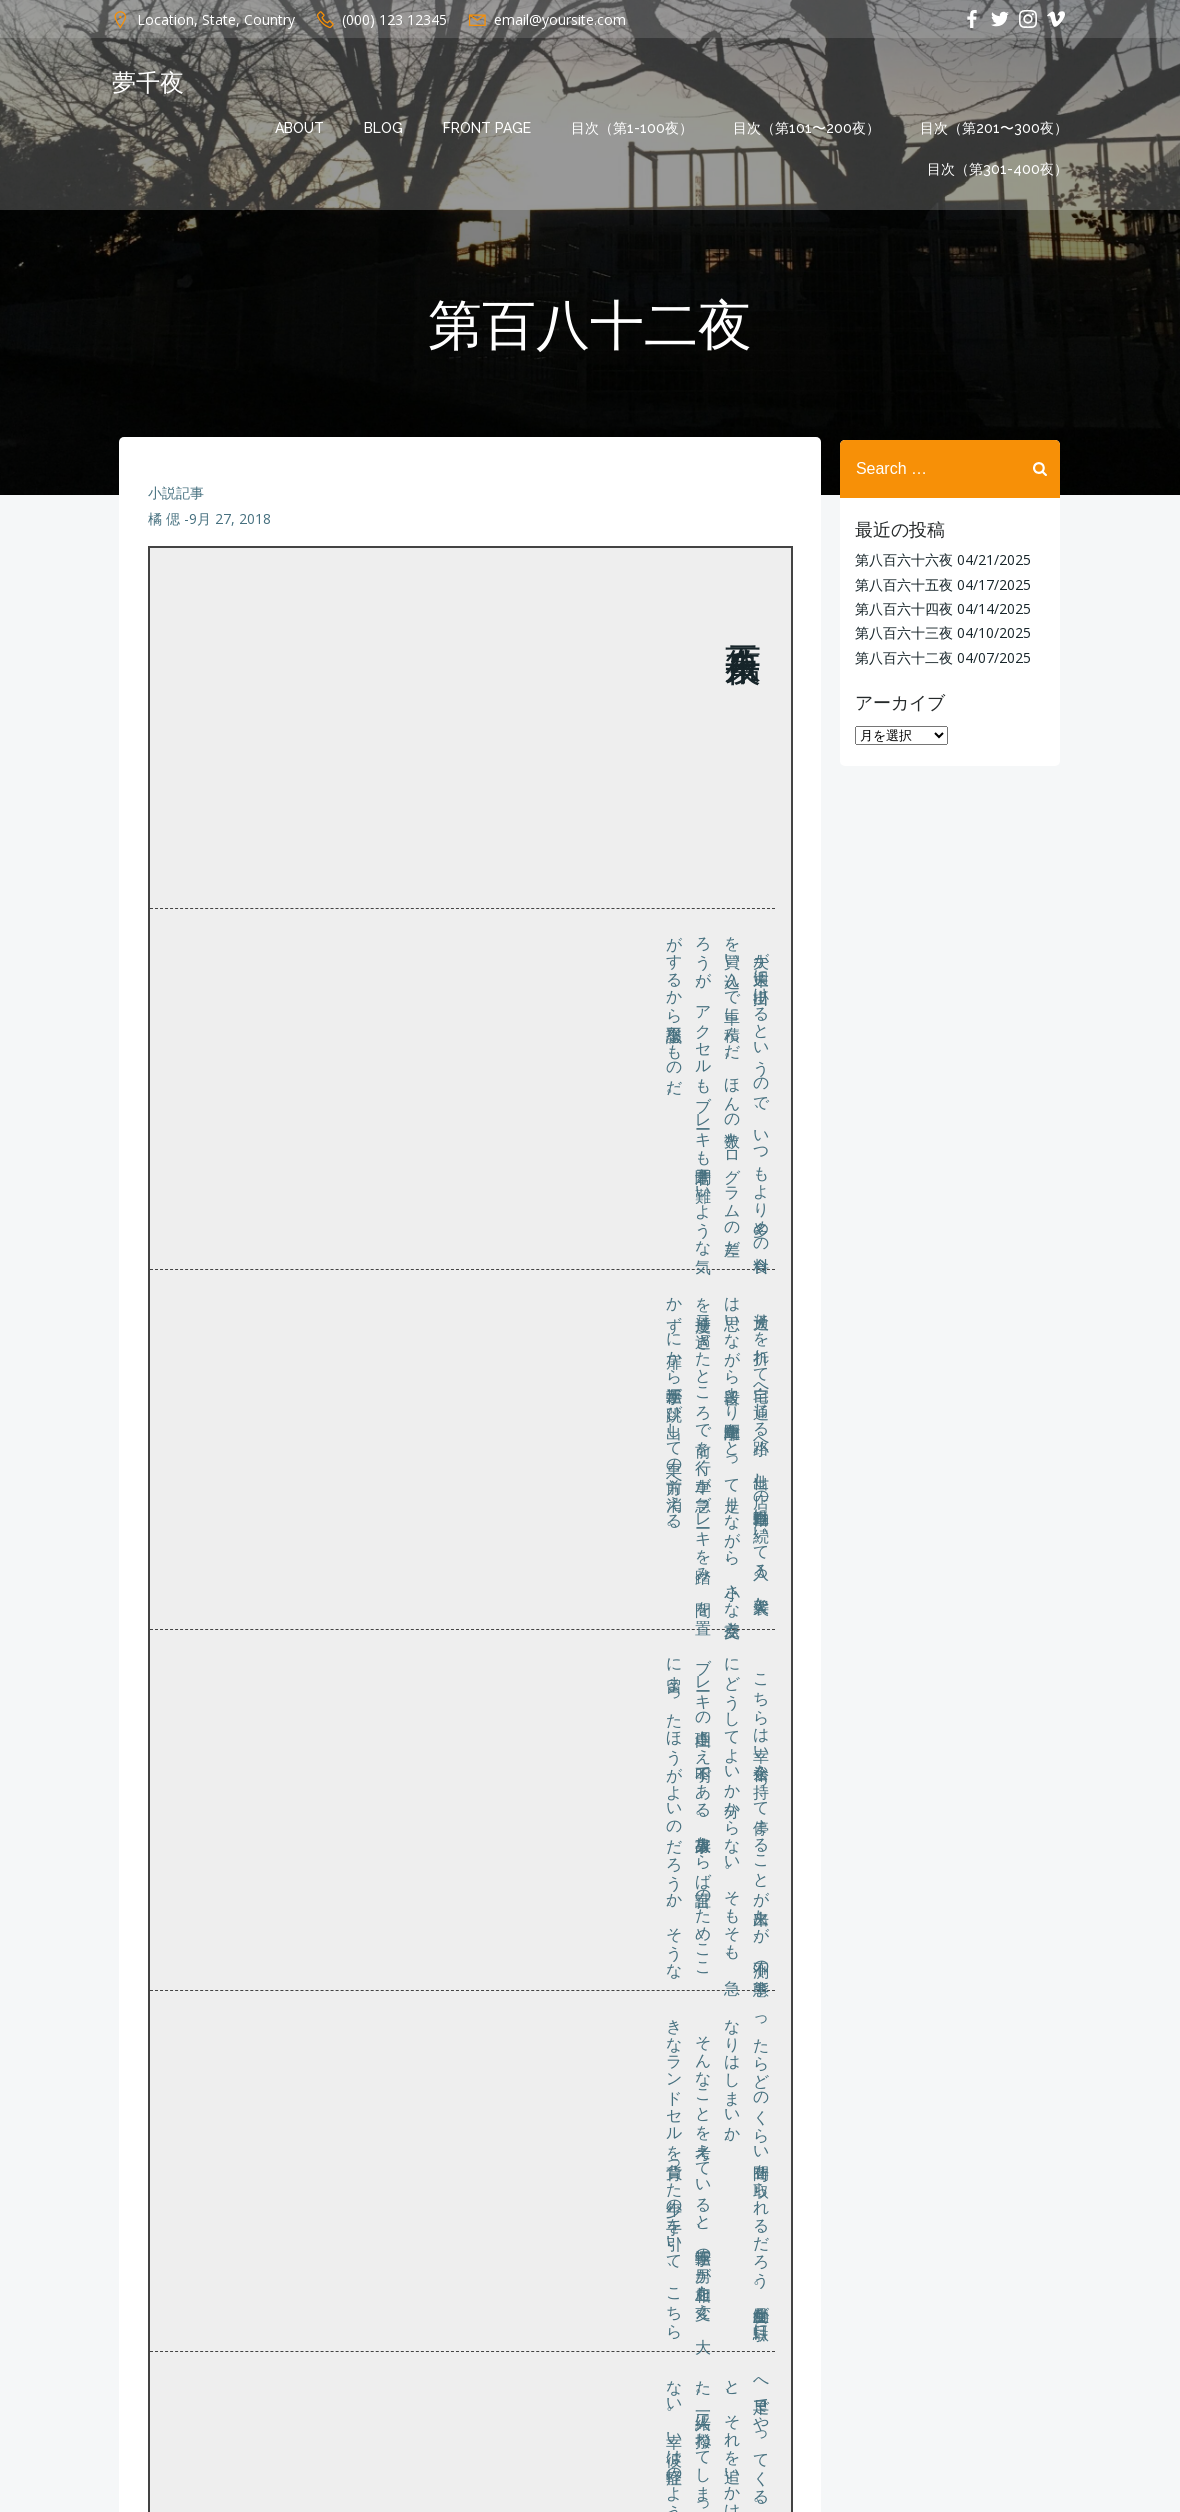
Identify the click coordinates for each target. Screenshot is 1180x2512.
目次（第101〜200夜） (808, 128)
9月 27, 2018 (230, 523)
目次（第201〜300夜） (996, 128)
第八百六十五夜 (902, 583)
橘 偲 (164, 523)
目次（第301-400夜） (999, 169)
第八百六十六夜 (902, 559)
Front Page (489, 128)
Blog (385, 128)
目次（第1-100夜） (634, 128)
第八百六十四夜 (902, 608)
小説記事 (176, 497)
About (301, 128)
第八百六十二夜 (902, 656)
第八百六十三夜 (902, 632)
